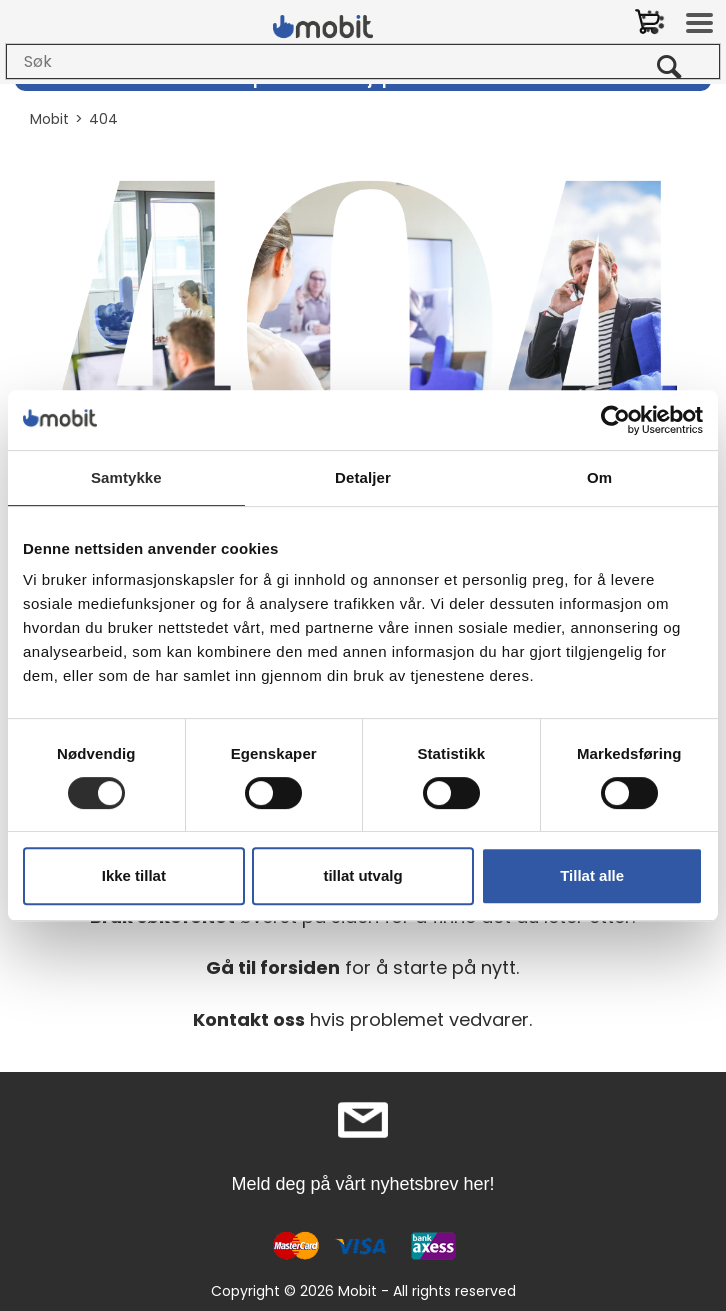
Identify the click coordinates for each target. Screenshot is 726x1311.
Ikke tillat (134, 875)
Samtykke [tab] (126, 477)
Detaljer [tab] (363, 477)
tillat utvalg (362, 875)
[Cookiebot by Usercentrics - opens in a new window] (615, 420)
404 (103, 119)
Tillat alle (592, 875)
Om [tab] (599, 477)
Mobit (49, 119)
